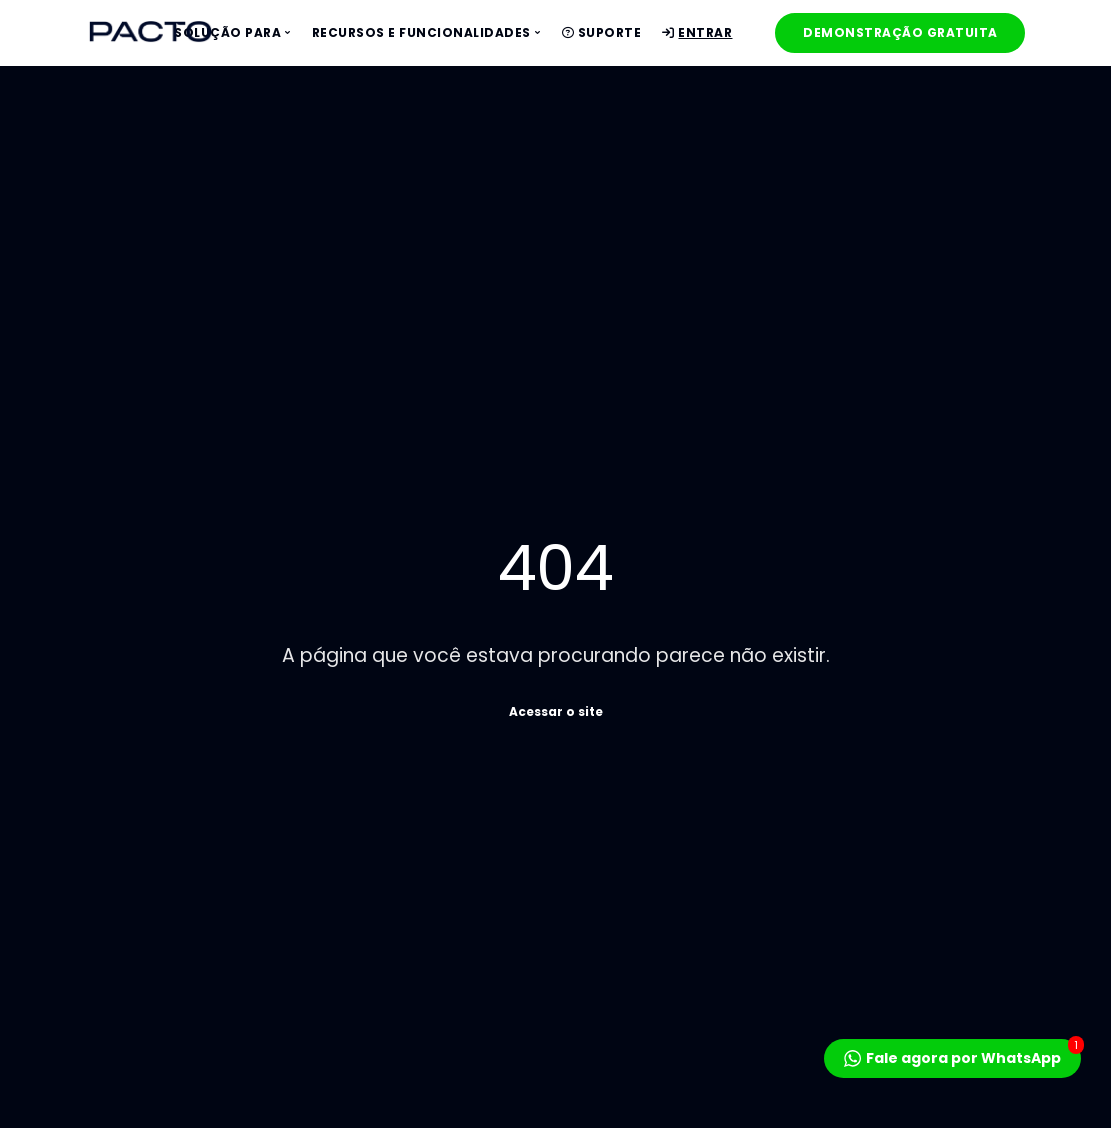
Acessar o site (556, 710)
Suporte (602, 32)
